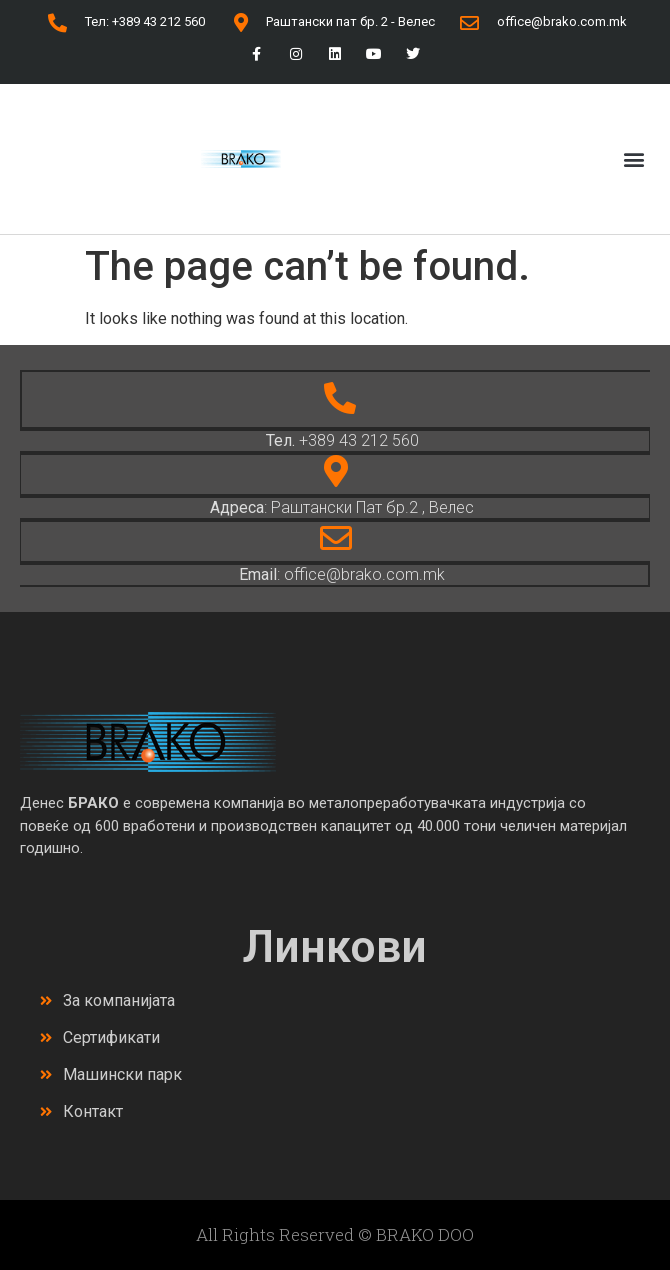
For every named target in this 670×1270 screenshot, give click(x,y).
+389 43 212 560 (342, 440)
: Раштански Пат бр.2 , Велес (342, 507)
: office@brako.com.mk (342, 574)
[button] (633, 158)
